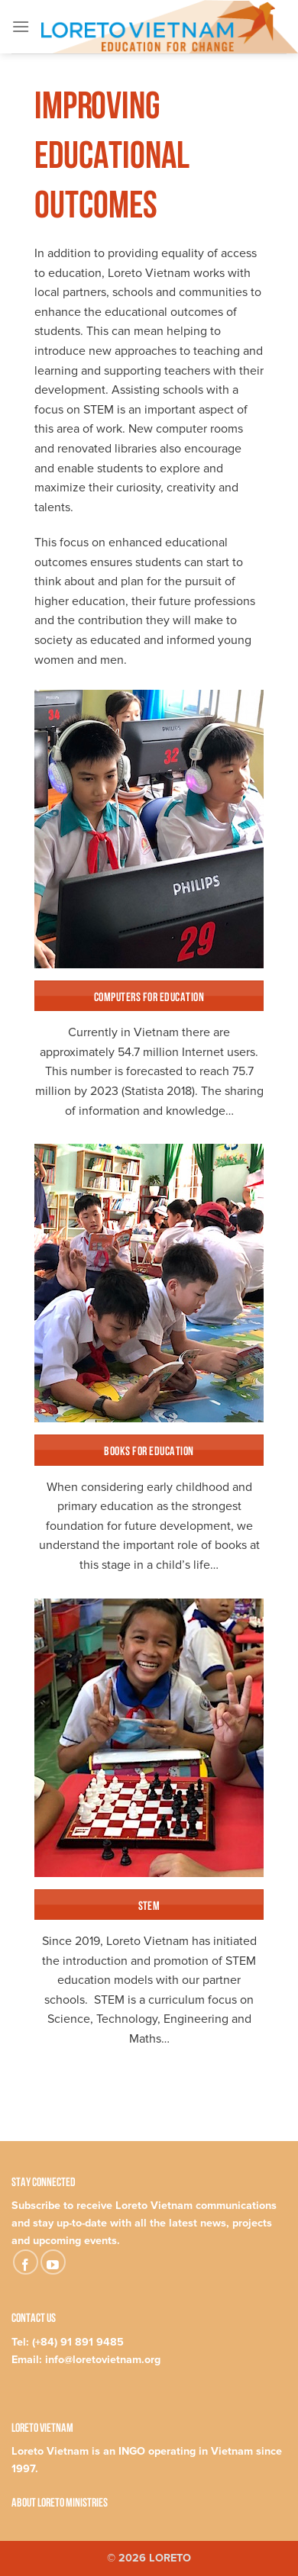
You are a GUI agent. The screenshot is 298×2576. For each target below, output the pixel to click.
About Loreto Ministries (59, 2501)
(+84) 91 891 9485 (78, 2342)
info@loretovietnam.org (102, 2359)
